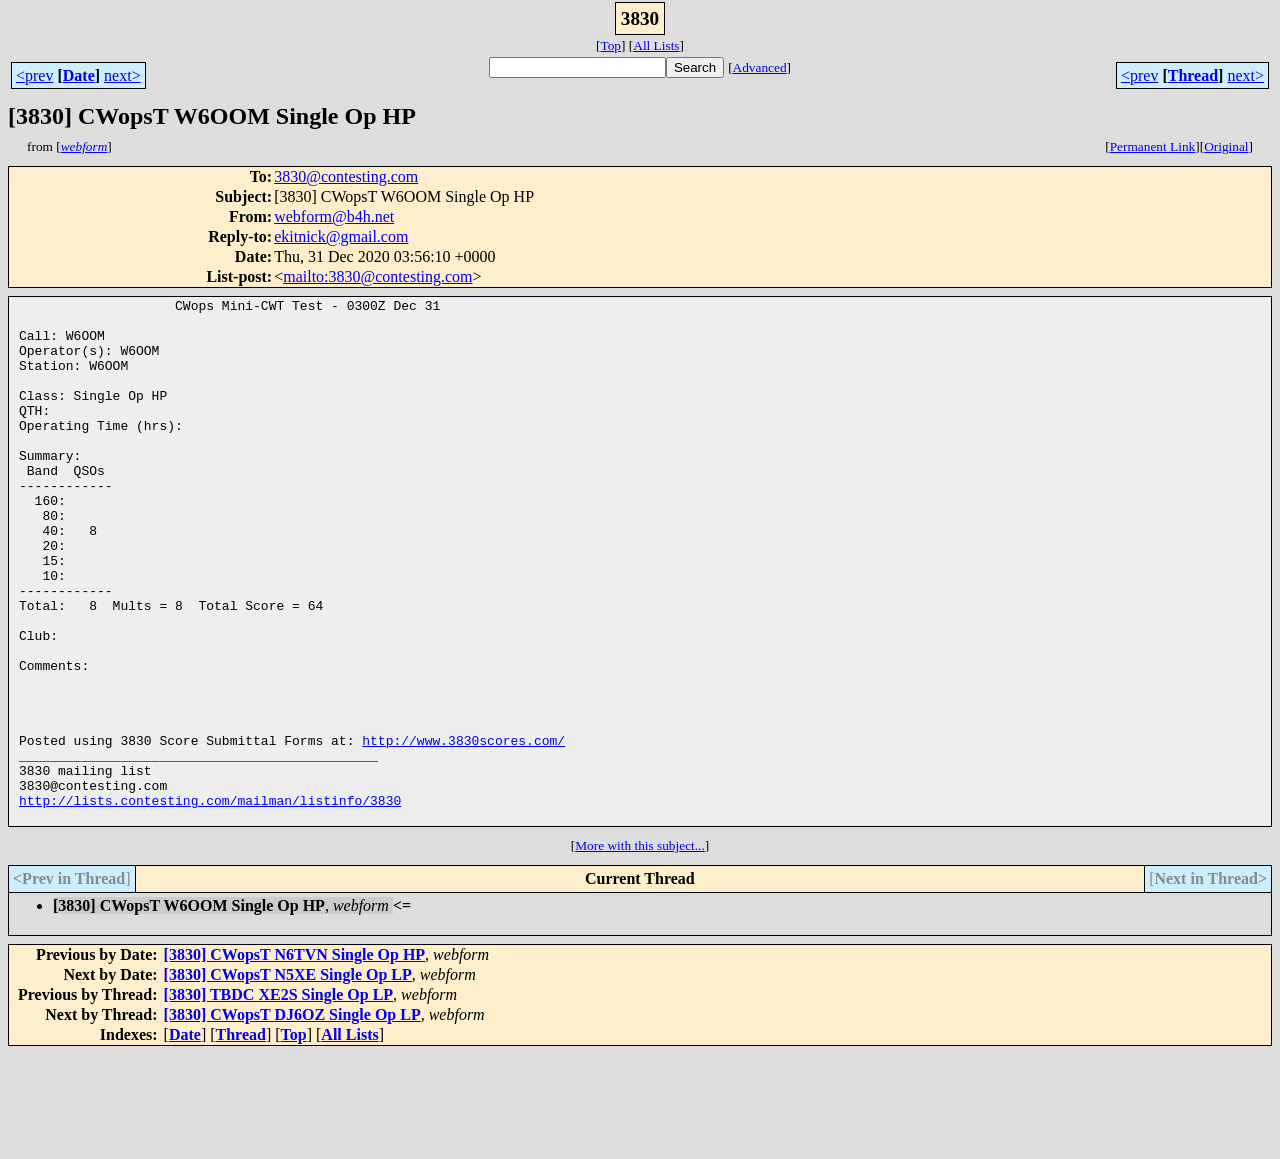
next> (122, 75)
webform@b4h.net (334, 216)
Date (79, 75)
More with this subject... (640, 950)
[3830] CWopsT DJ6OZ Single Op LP (292, 1119)
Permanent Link (1153, 146)
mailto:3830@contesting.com (377, 276)
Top (610, 45)
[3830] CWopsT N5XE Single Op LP (288, 1079)
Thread (1193, 75)
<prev (34, 75)
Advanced (760, 67)
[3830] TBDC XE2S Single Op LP (279, 1099)
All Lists (656, 45)
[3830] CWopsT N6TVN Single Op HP (295, 1059)
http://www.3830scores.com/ (463, 830)
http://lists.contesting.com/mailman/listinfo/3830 (210, 902)
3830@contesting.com (346, 176)
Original (1226, 146)
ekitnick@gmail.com (341, 236)
